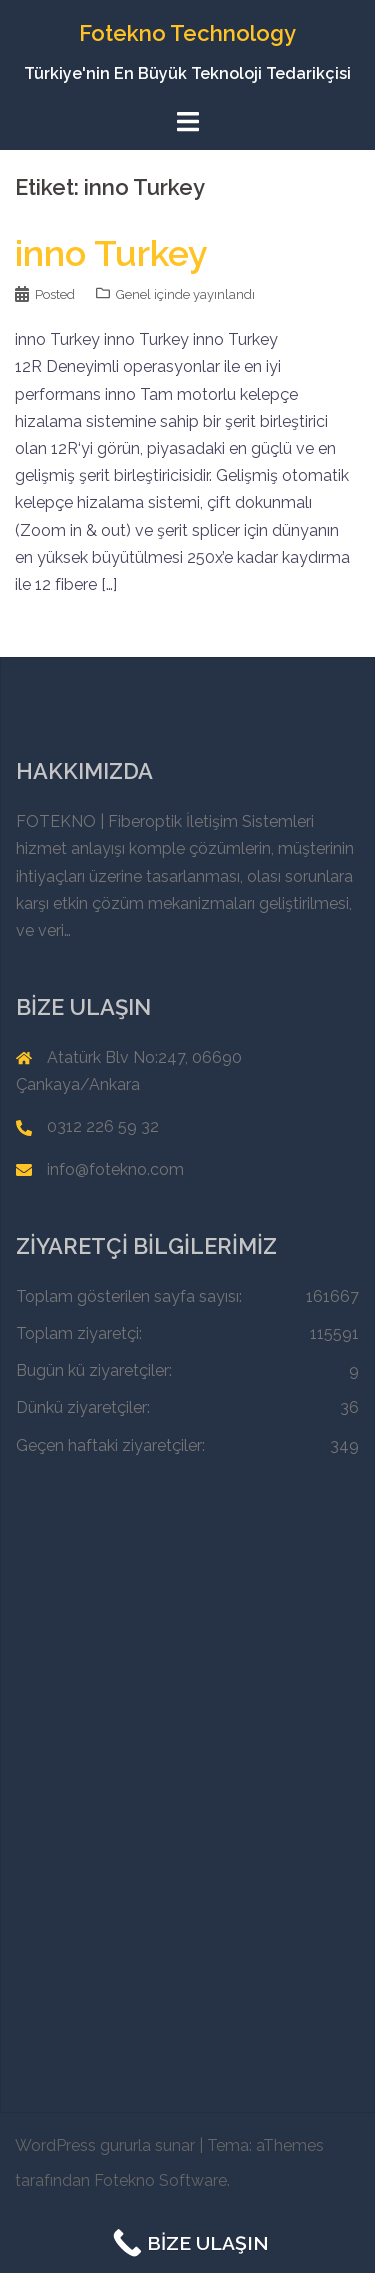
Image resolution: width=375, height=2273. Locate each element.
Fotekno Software (160, 2180)
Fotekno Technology (187, 33)
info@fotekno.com (115, 1169)
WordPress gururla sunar (105, 2145)
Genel (133, 294)
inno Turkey (111, 253)
